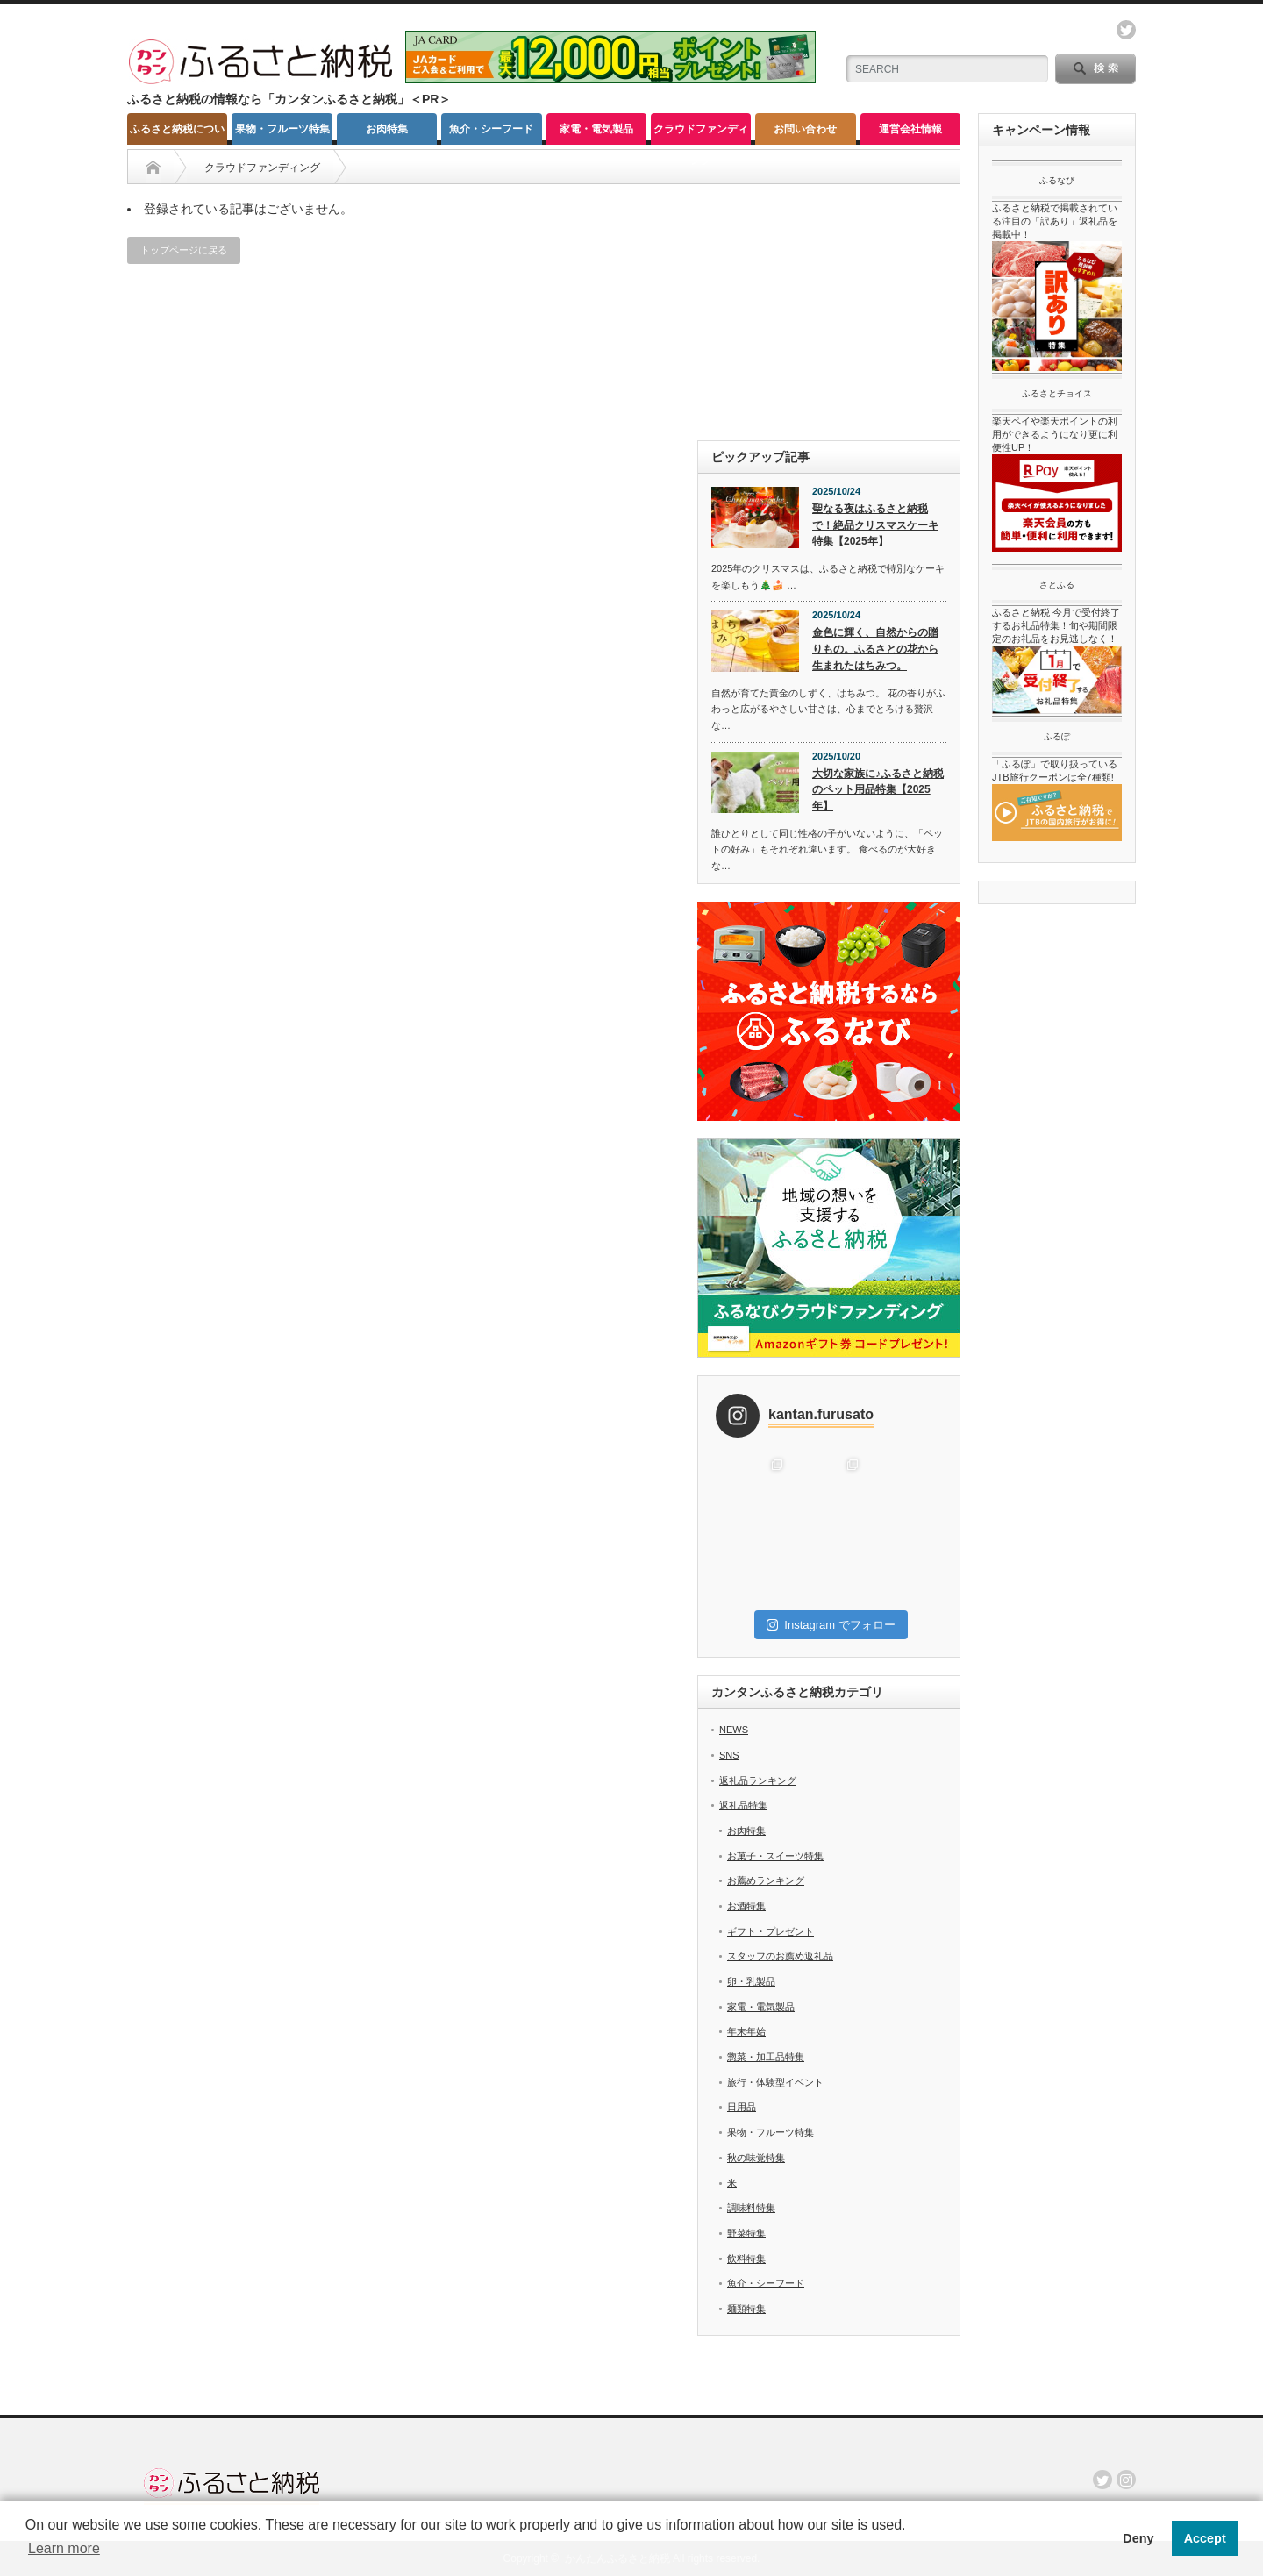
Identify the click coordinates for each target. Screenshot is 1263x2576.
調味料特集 (751, 2207)
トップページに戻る (183, 250)
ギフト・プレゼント (770, 1931)
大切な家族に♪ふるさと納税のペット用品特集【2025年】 (878, 789)
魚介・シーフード (491, 129)
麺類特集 (746, 2308)
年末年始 (746, 2031)
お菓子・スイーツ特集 (775, 1856)
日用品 (741, 2106)
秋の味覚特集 (756, 2157)
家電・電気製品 (596, 129)
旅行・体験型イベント (775, 2082)
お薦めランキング (765, 1880)
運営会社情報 (910, 129)
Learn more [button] (64, 2548)
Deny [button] (1138, 2538)
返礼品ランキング (757, 1780)
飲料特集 (746, 2258)
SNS (729, 1755)
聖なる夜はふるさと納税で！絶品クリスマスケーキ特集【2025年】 (875, 525)
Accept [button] (1205, 2538)
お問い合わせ (805, 129)
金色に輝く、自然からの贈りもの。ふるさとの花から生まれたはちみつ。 (875, 648)
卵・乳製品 (751, 1981)
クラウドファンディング (700, 134)
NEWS (733, 1729)
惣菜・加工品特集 (765, 2057)
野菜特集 (746, 2233)
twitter (1126, 29)
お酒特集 (746, 1906)
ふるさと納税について (177, 134)
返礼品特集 (743, 1805)
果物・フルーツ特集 (282, 129)
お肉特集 (387, 129)
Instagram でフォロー (831, 1624)
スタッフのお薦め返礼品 (780, 1956)
